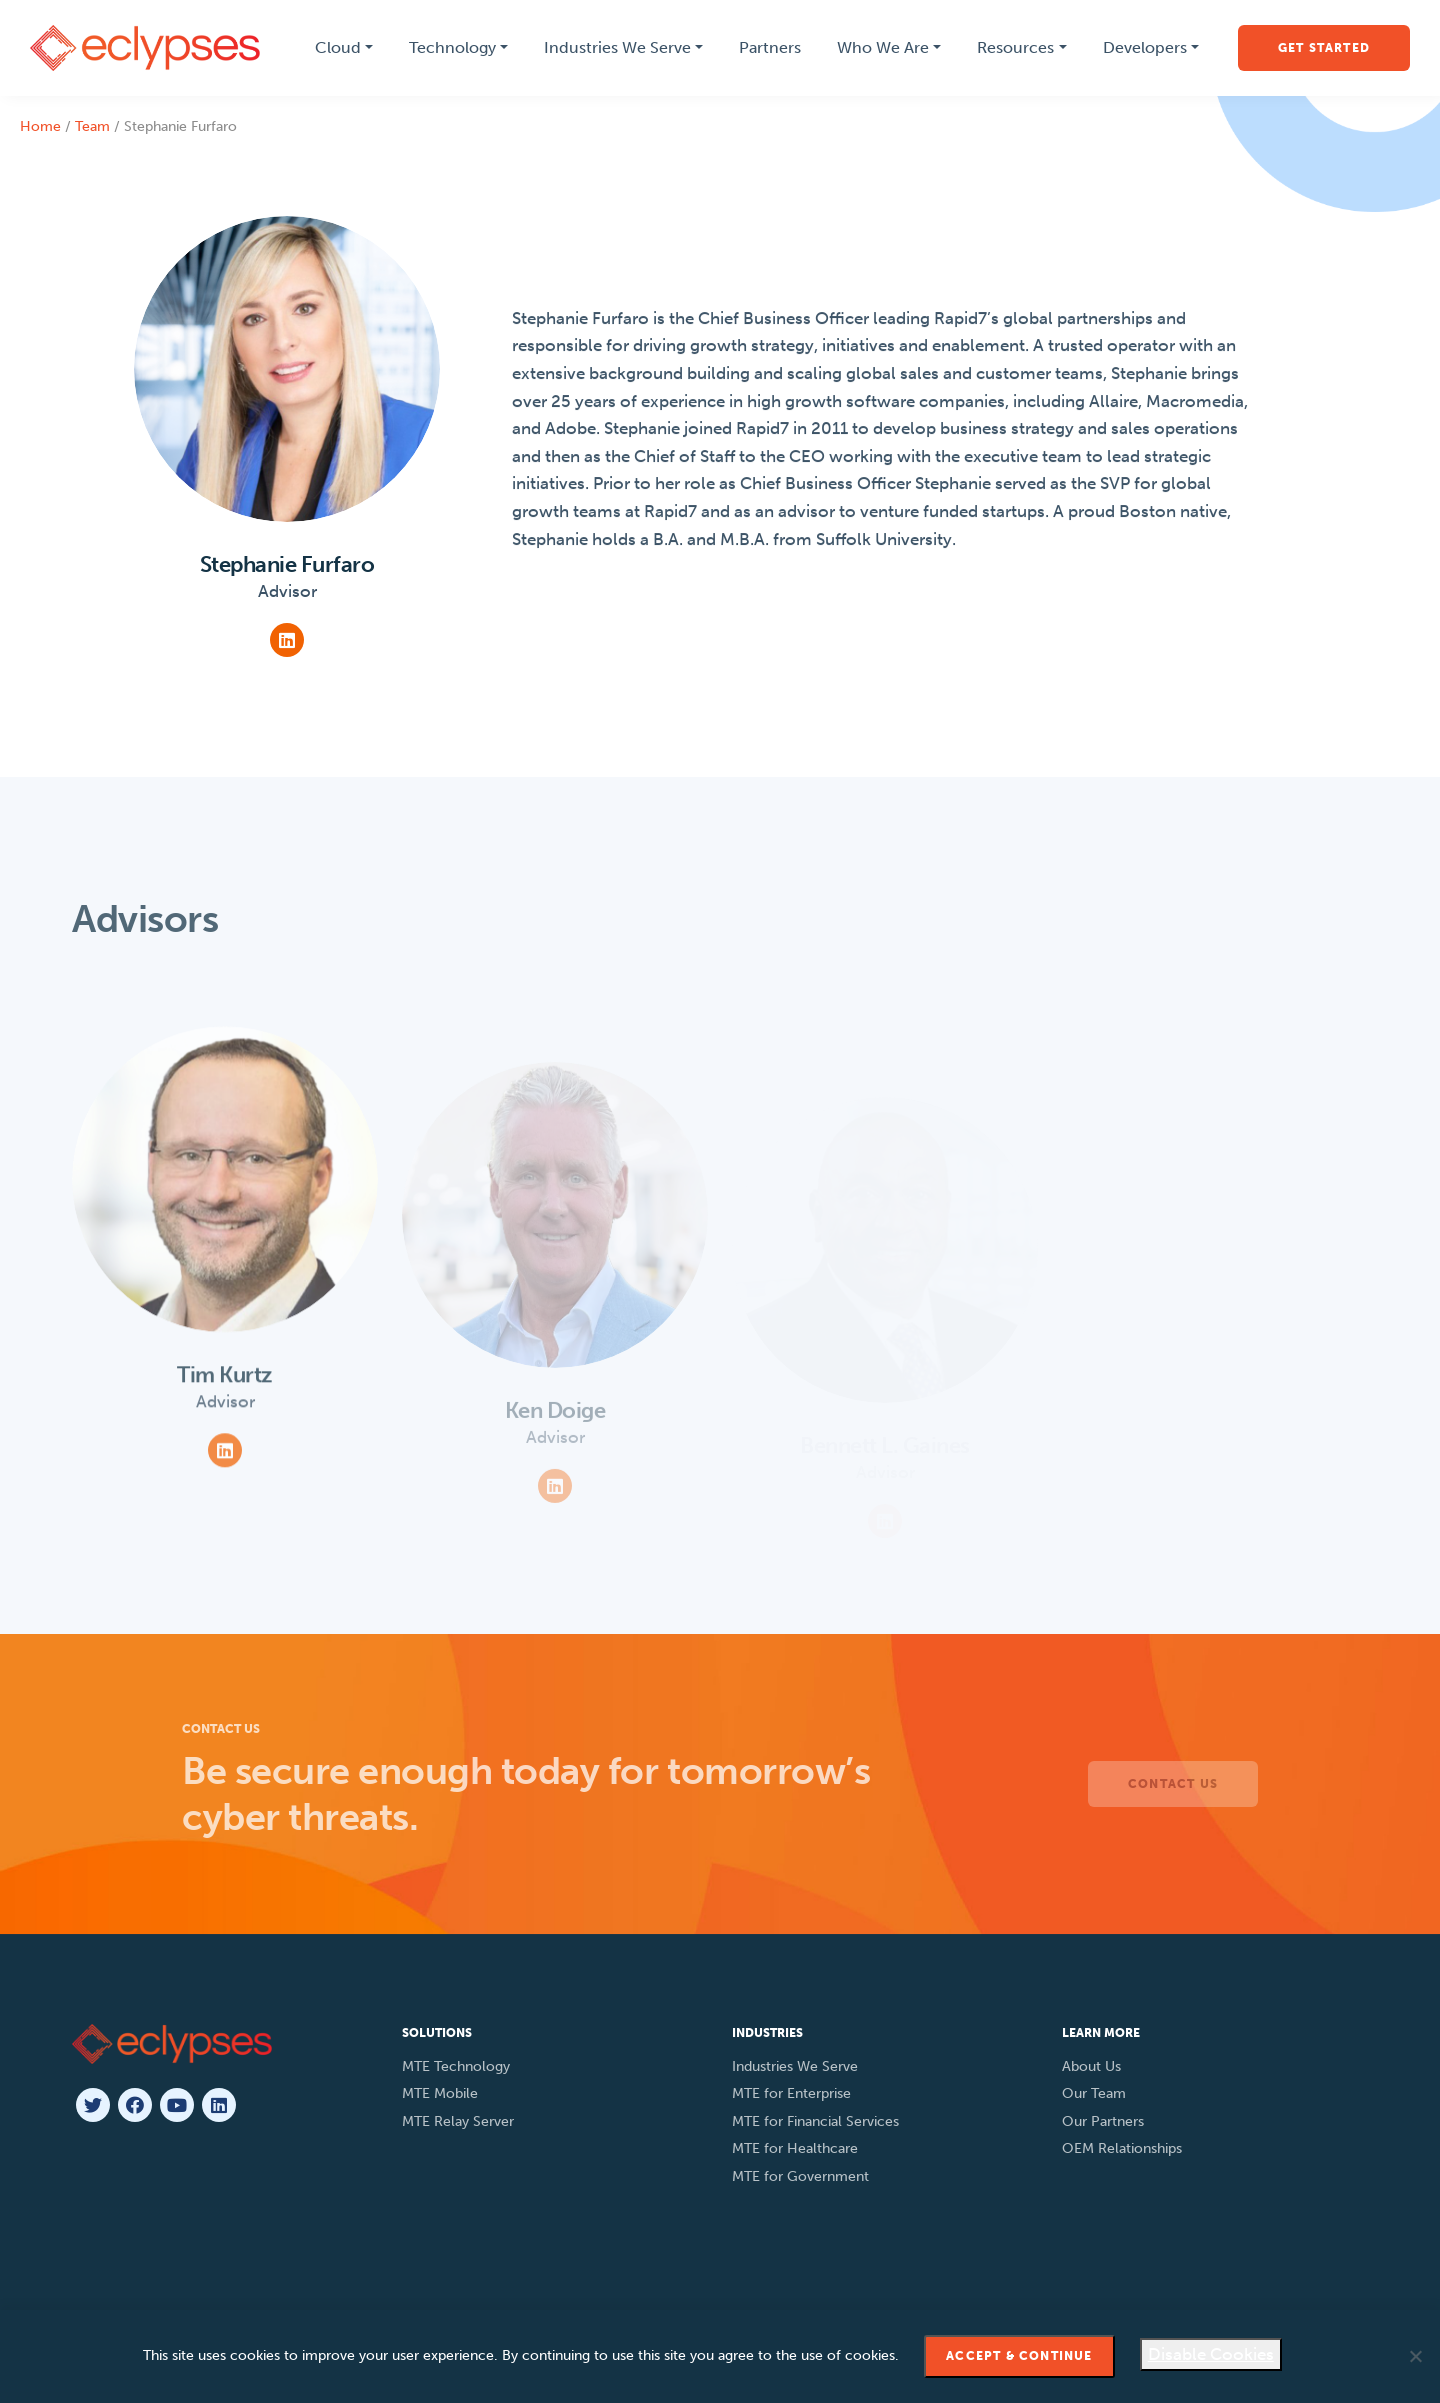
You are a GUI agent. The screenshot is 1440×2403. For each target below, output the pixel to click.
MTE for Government (800, 2176)
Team (92, 126)
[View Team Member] (225, 1230)
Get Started (1324, 48)
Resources (1015, 47)
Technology (452, 47)
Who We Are (883, 47)
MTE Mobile (440, 2093)
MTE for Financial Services (815, 2121)
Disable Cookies (1211, 2354)
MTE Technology (456, 2066)
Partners (770, 47)
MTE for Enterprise (791, 2093)
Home (40, 126)
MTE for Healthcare (795, 2148)
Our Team (1094, 2093)
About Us (1091, 2066)
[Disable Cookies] (1415, 2356)
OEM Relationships (1122, 2148)
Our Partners (1103, 2121)
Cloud (338, 47)
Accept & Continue (1019, 2356)
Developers (1145, 47)
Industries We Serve (617, 47)
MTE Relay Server (458, 2121)
